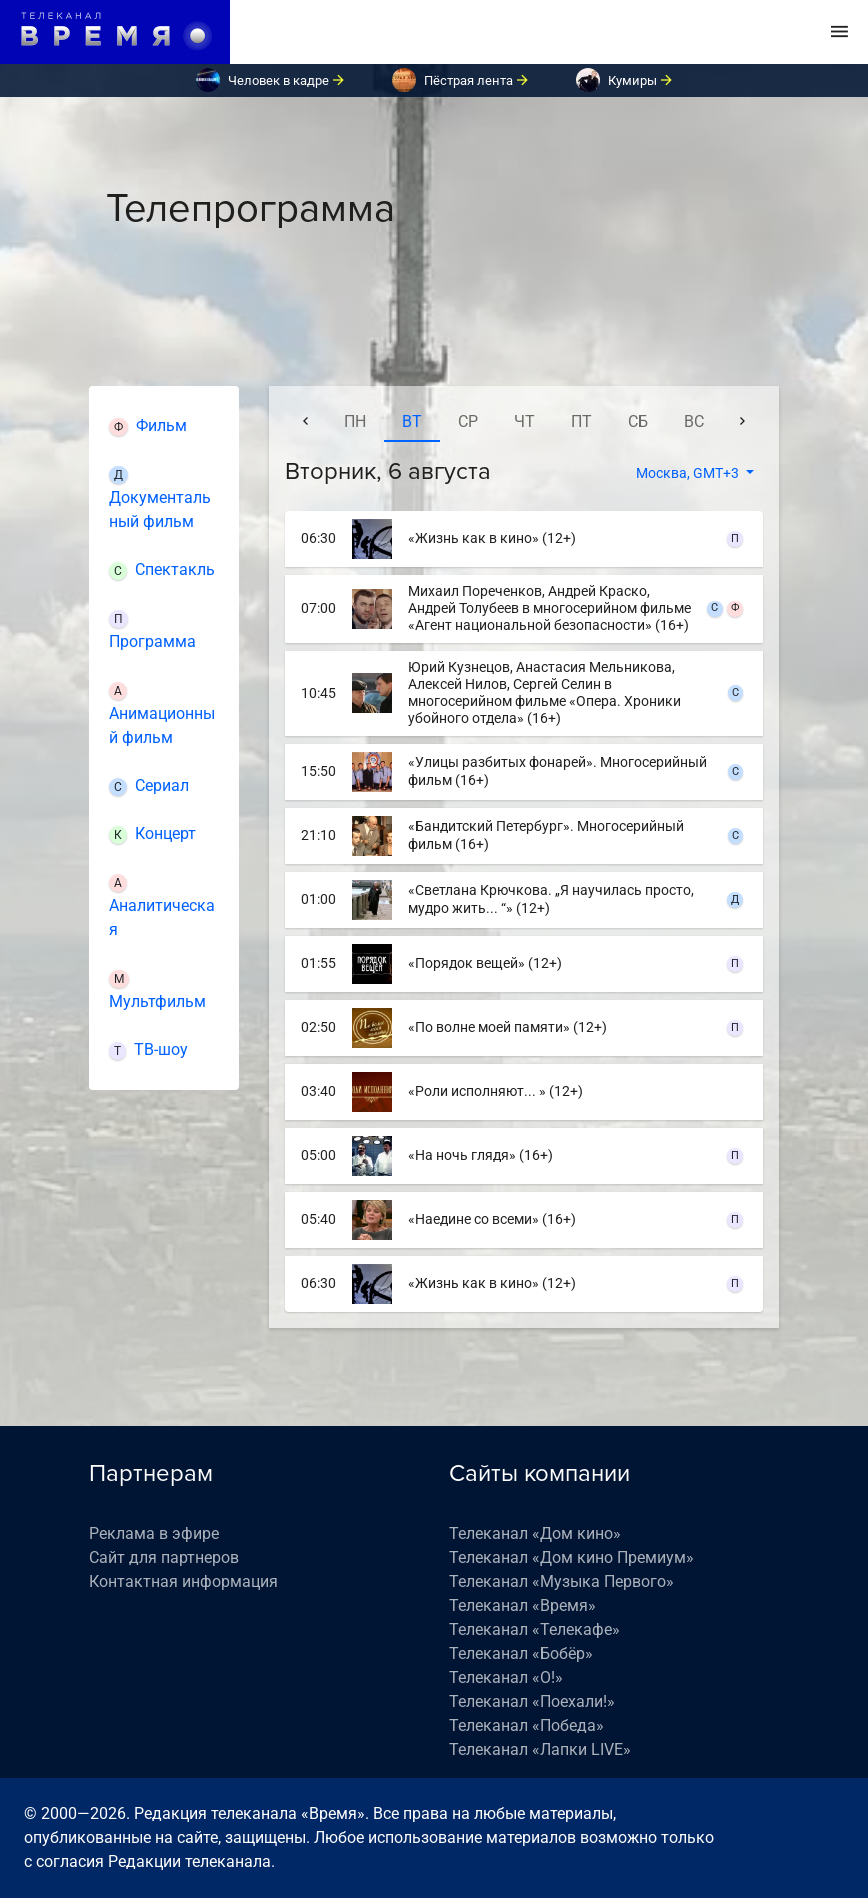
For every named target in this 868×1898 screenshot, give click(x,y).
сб (638, 421)
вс (694, 421)
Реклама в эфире (154, 1533)
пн (355, 421)
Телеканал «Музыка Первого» (561, 1581)
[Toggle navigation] (839, 32)
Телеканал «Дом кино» (535, 1533)
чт (524, 421)
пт (581, 421)
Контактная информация (183, 1581)
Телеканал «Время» (522, 1605)
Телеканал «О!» (506, 1677)
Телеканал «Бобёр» (521, 1653)
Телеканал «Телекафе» (534, 1629)
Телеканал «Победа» (526, 1725)
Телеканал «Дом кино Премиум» (571, 1557)
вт (412, 421)
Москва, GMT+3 (689, 473)
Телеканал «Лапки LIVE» (540, 1749)
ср (468, 421)
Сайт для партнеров (164, 1557)
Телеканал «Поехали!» (532, 1701)
